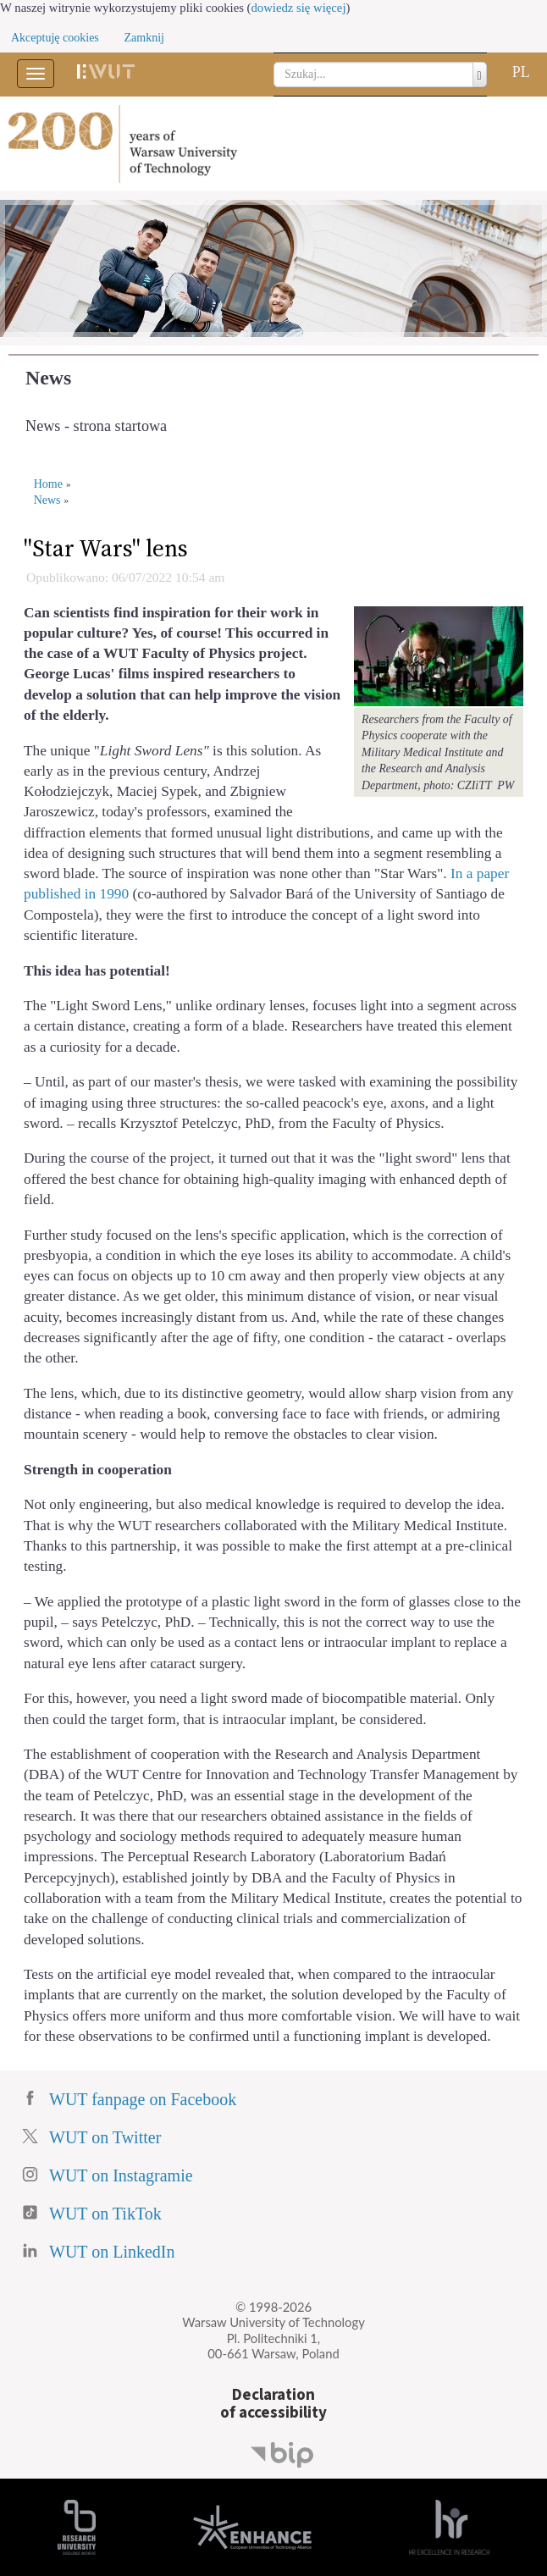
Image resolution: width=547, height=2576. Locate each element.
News (48, 378)
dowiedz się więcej (298, 7)
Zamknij (143, 37)
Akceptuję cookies (55, 37)
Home (48, 484)
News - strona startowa (96, 425)
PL (521, 72)
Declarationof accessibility (273, 2403)
